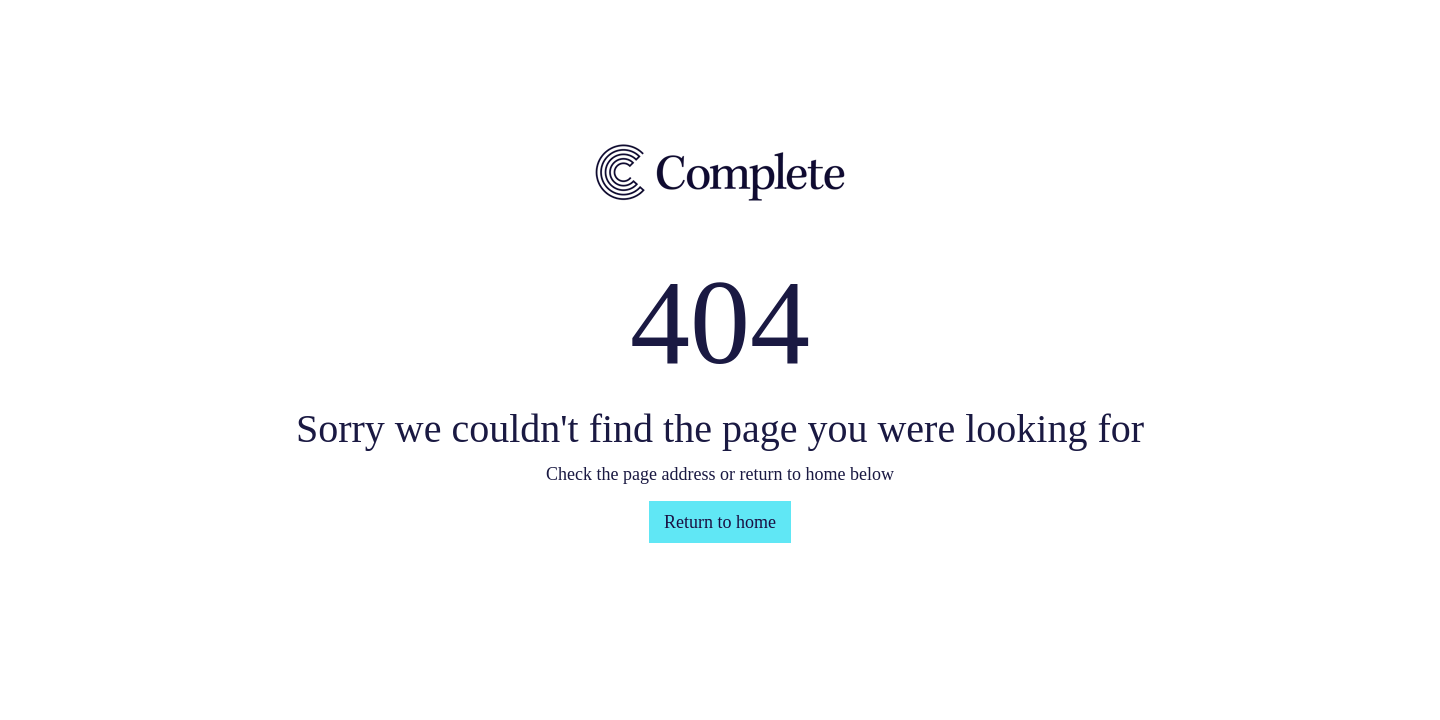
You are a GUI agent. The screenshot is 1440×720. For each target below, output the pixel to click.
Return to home (720, 522)
